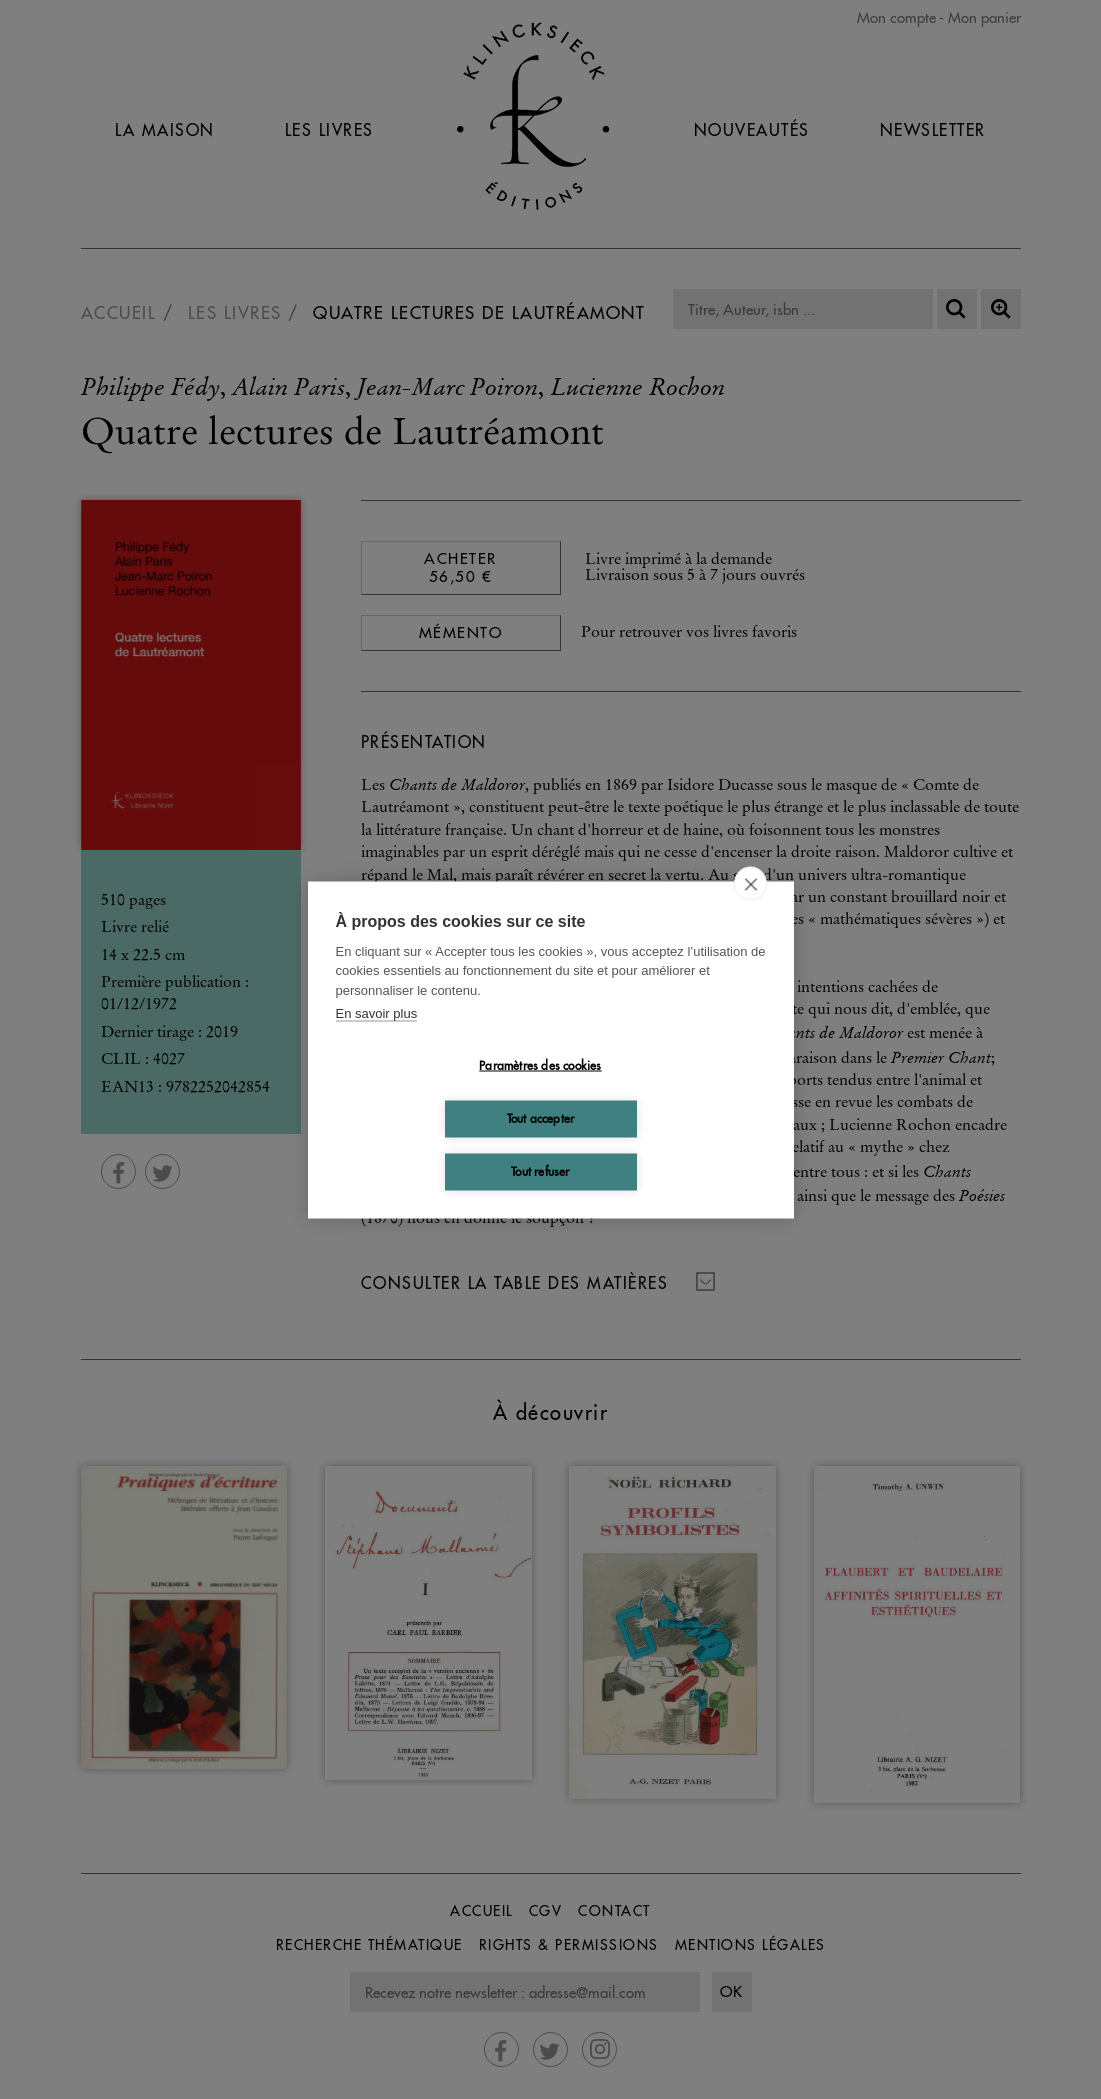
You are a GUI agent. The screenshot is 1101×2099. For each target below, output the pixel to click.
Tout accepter (541, 1118)
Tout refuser (540, 1171)
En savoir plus (377, 1013)
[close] (750, 883)
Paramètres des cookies (540, 1065)
